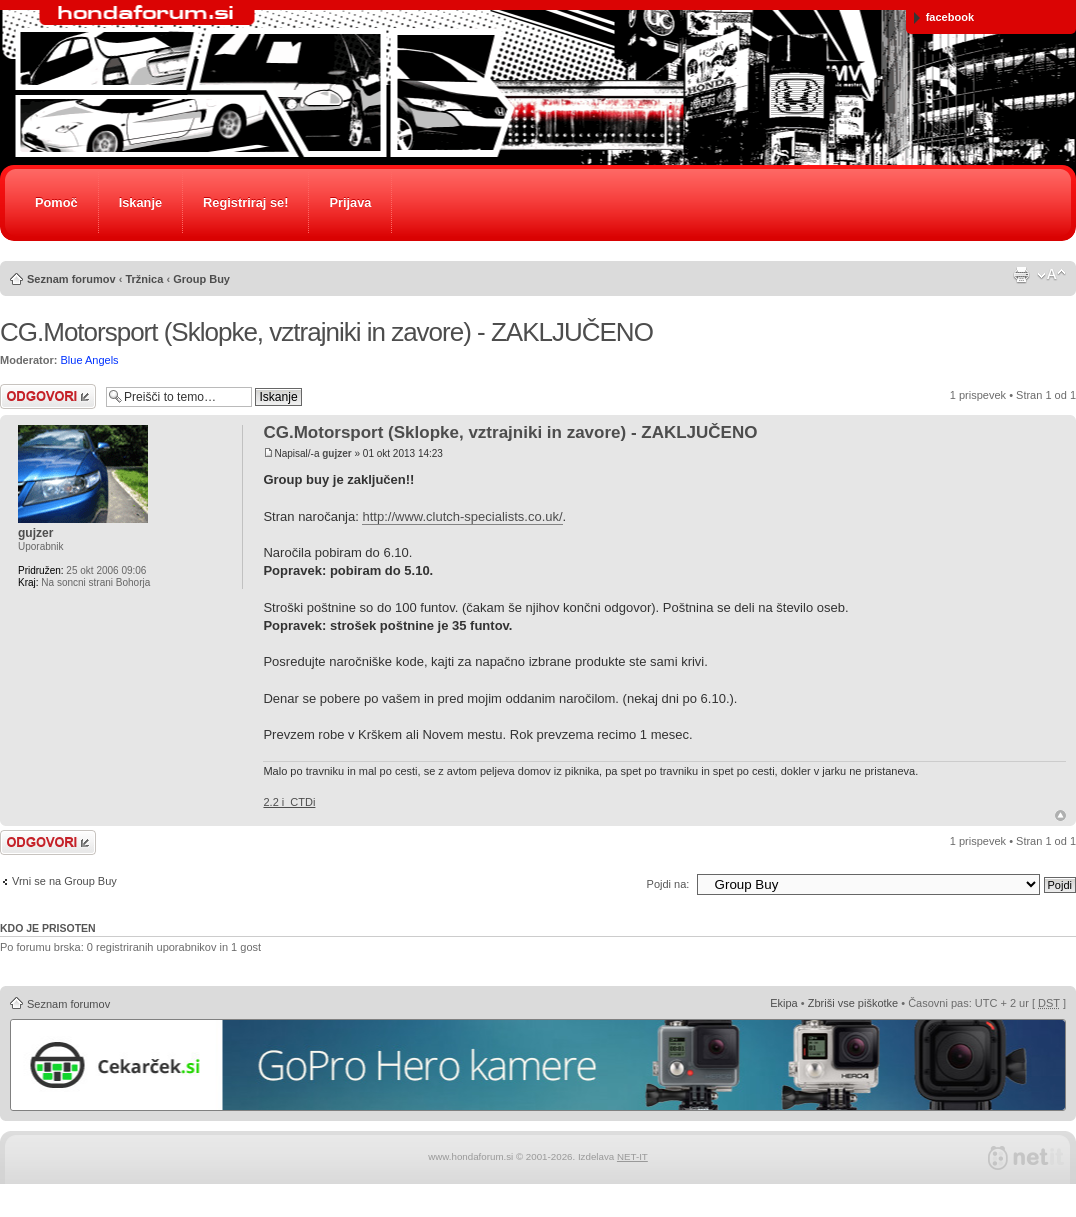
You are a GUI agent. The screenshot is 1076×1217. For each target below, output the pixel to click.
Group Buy (201, 279)
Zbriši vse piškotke (853, 1003)
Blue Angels (90, 360)
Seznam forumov (71, 279)
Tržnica (144, 279)
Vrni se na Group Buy (64, 881)
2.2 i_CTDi (289, 802)
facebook (944, 17)
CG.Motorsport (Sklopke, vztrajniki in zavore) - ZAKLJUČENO (326, 332)
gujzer (336, 453)
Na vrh (1060, 815)
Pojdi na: (668, 884)
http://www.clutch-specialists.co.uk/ (462, 516)
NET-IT (632, 1156)
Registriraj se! (245, 202)
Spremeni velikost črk (1051, 275)
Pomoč (56, 202)
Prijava (350, 202)
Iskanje (140, 202)
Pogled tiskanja (1021, 275)
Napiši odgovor (48, 396)
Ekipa (784, 1003)
